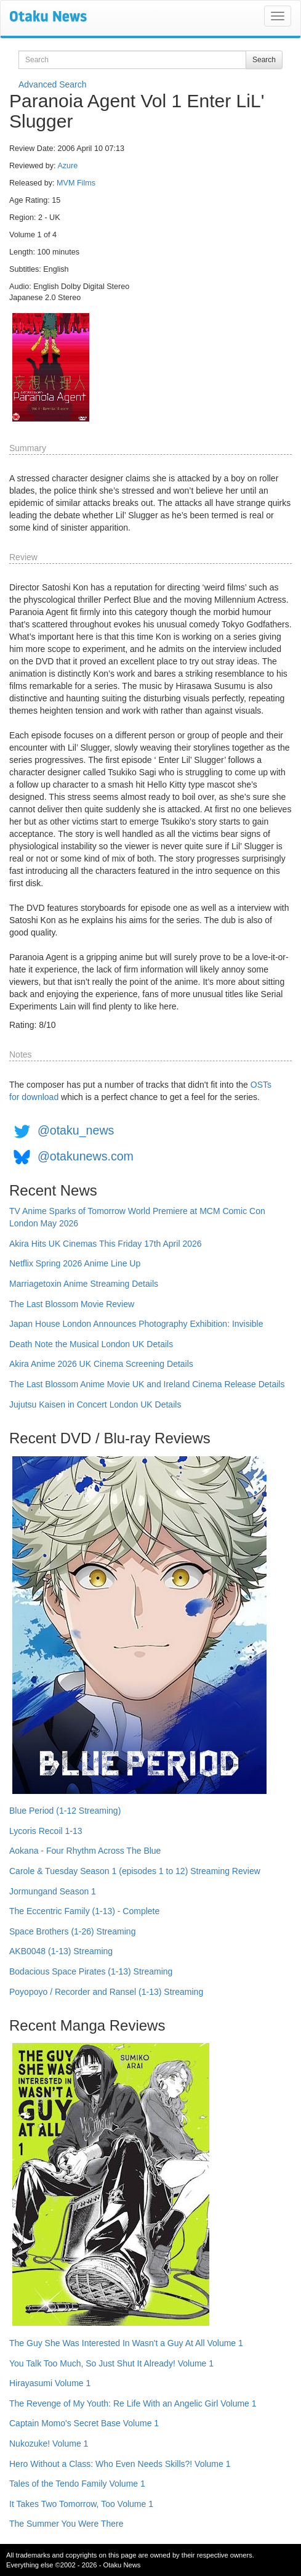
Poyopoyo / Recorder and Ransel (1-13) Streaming (106, 1992)
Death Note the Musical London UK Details (91, 1344)
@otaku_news (76, 1130)
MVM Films (76, 183)
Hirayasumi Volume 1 (49, 2383)
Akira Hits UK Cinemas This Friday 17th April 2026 (105, 1244)
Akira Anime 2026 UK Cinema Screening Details (101, 1364)
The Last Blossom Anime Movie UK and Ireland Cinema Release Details (146, 1384)
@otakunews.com (86, 1156)
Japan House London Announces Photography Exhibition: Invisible (136, 1324)
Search (264, 59)
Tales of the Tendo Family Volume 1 (77, 2483)
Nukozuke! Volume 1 (48, 2443)
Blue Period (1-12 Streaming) (65, 1811)
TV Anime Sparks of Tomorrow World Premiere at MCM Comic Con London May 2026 (137, 1217)
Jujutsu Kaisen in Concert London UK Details (95, 1404)
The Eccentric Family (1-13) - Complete (84, 1911)
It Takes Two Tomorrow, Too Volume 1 (81, 2504)
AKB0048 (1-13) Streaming (61, 1951)
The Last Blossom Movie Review (71, 1304)
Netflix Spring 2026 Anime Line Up (74, 1263)
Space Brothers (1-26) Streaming (72, 1931)
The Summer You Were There (66, 2524)
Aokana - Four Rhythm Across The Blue (85, 1851)
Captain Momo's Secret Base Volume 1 (84, 2423)
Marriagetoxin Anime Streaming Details (83, 1284)
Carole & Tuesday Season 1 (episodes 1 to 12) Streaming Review (134, 1871)
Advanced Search (52, 84)
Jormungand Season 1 (52, 1891)
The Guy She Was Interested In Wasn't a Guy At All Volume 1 (126, 2343)
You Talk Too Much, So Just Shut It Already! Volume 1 (111, 2363)
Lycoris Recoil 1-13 (45, 1831)
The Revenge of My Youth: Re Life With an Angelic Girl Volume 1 (133, 2403)
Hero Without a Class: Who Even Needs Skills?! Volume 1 (120, 2464)
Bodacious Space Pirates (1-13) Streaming (90, 1971)
